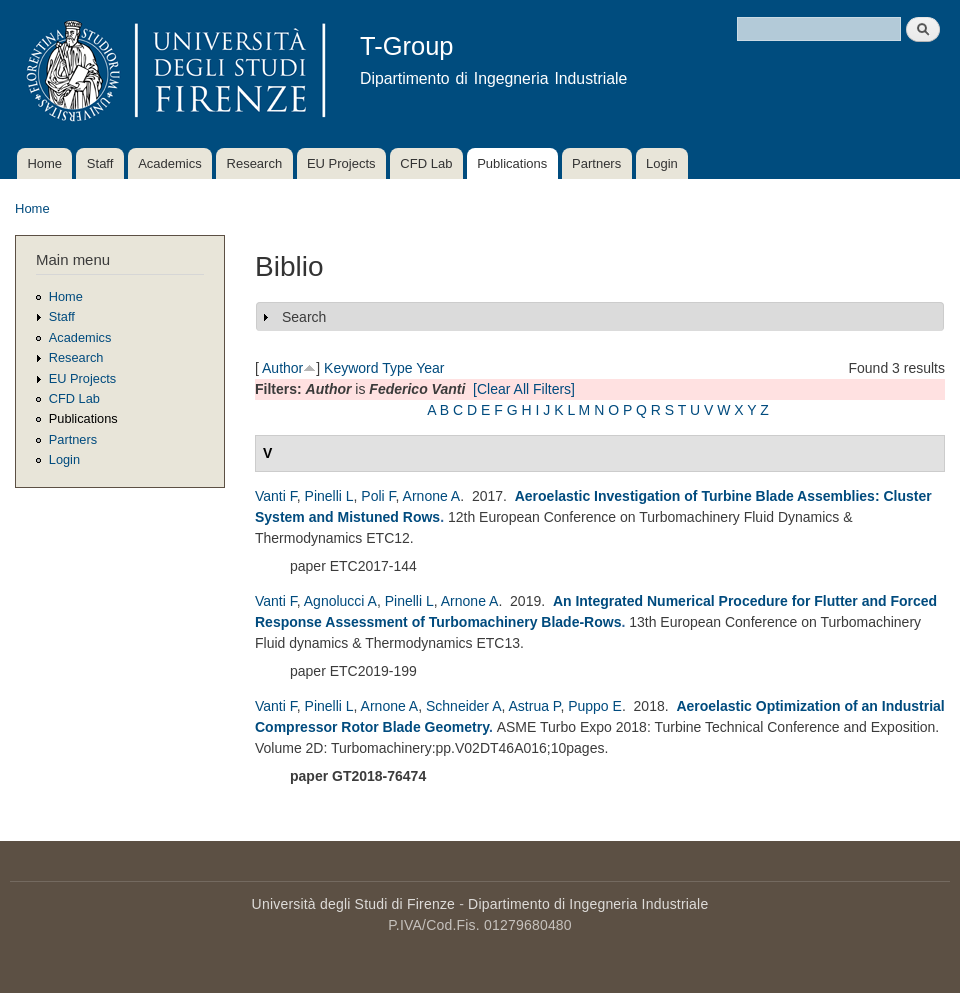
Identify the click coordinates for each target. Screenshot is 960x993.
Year (430, 368)
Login (662, 163)
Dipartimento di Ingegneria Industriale (588, 904)
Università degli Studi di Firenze (353, 904)
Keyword (351, 368)
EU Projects (341, 163)
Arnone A (432, 496)
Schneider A (464, 706)
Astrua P (535, 706)
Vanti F (276, 496)
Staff (100, 163)
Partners (596, 163)
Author (282, 368)
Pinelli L (329, 496)
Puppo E (595, 706)
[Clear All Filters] (524, 389)
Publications (512, 163)
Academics (170, 163)
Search (304, 317)
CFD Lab (426, 163)
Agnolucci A (340, 601)
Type (397, 368)
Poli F (378, 496)
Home (44, 163)
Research (255, 163)
